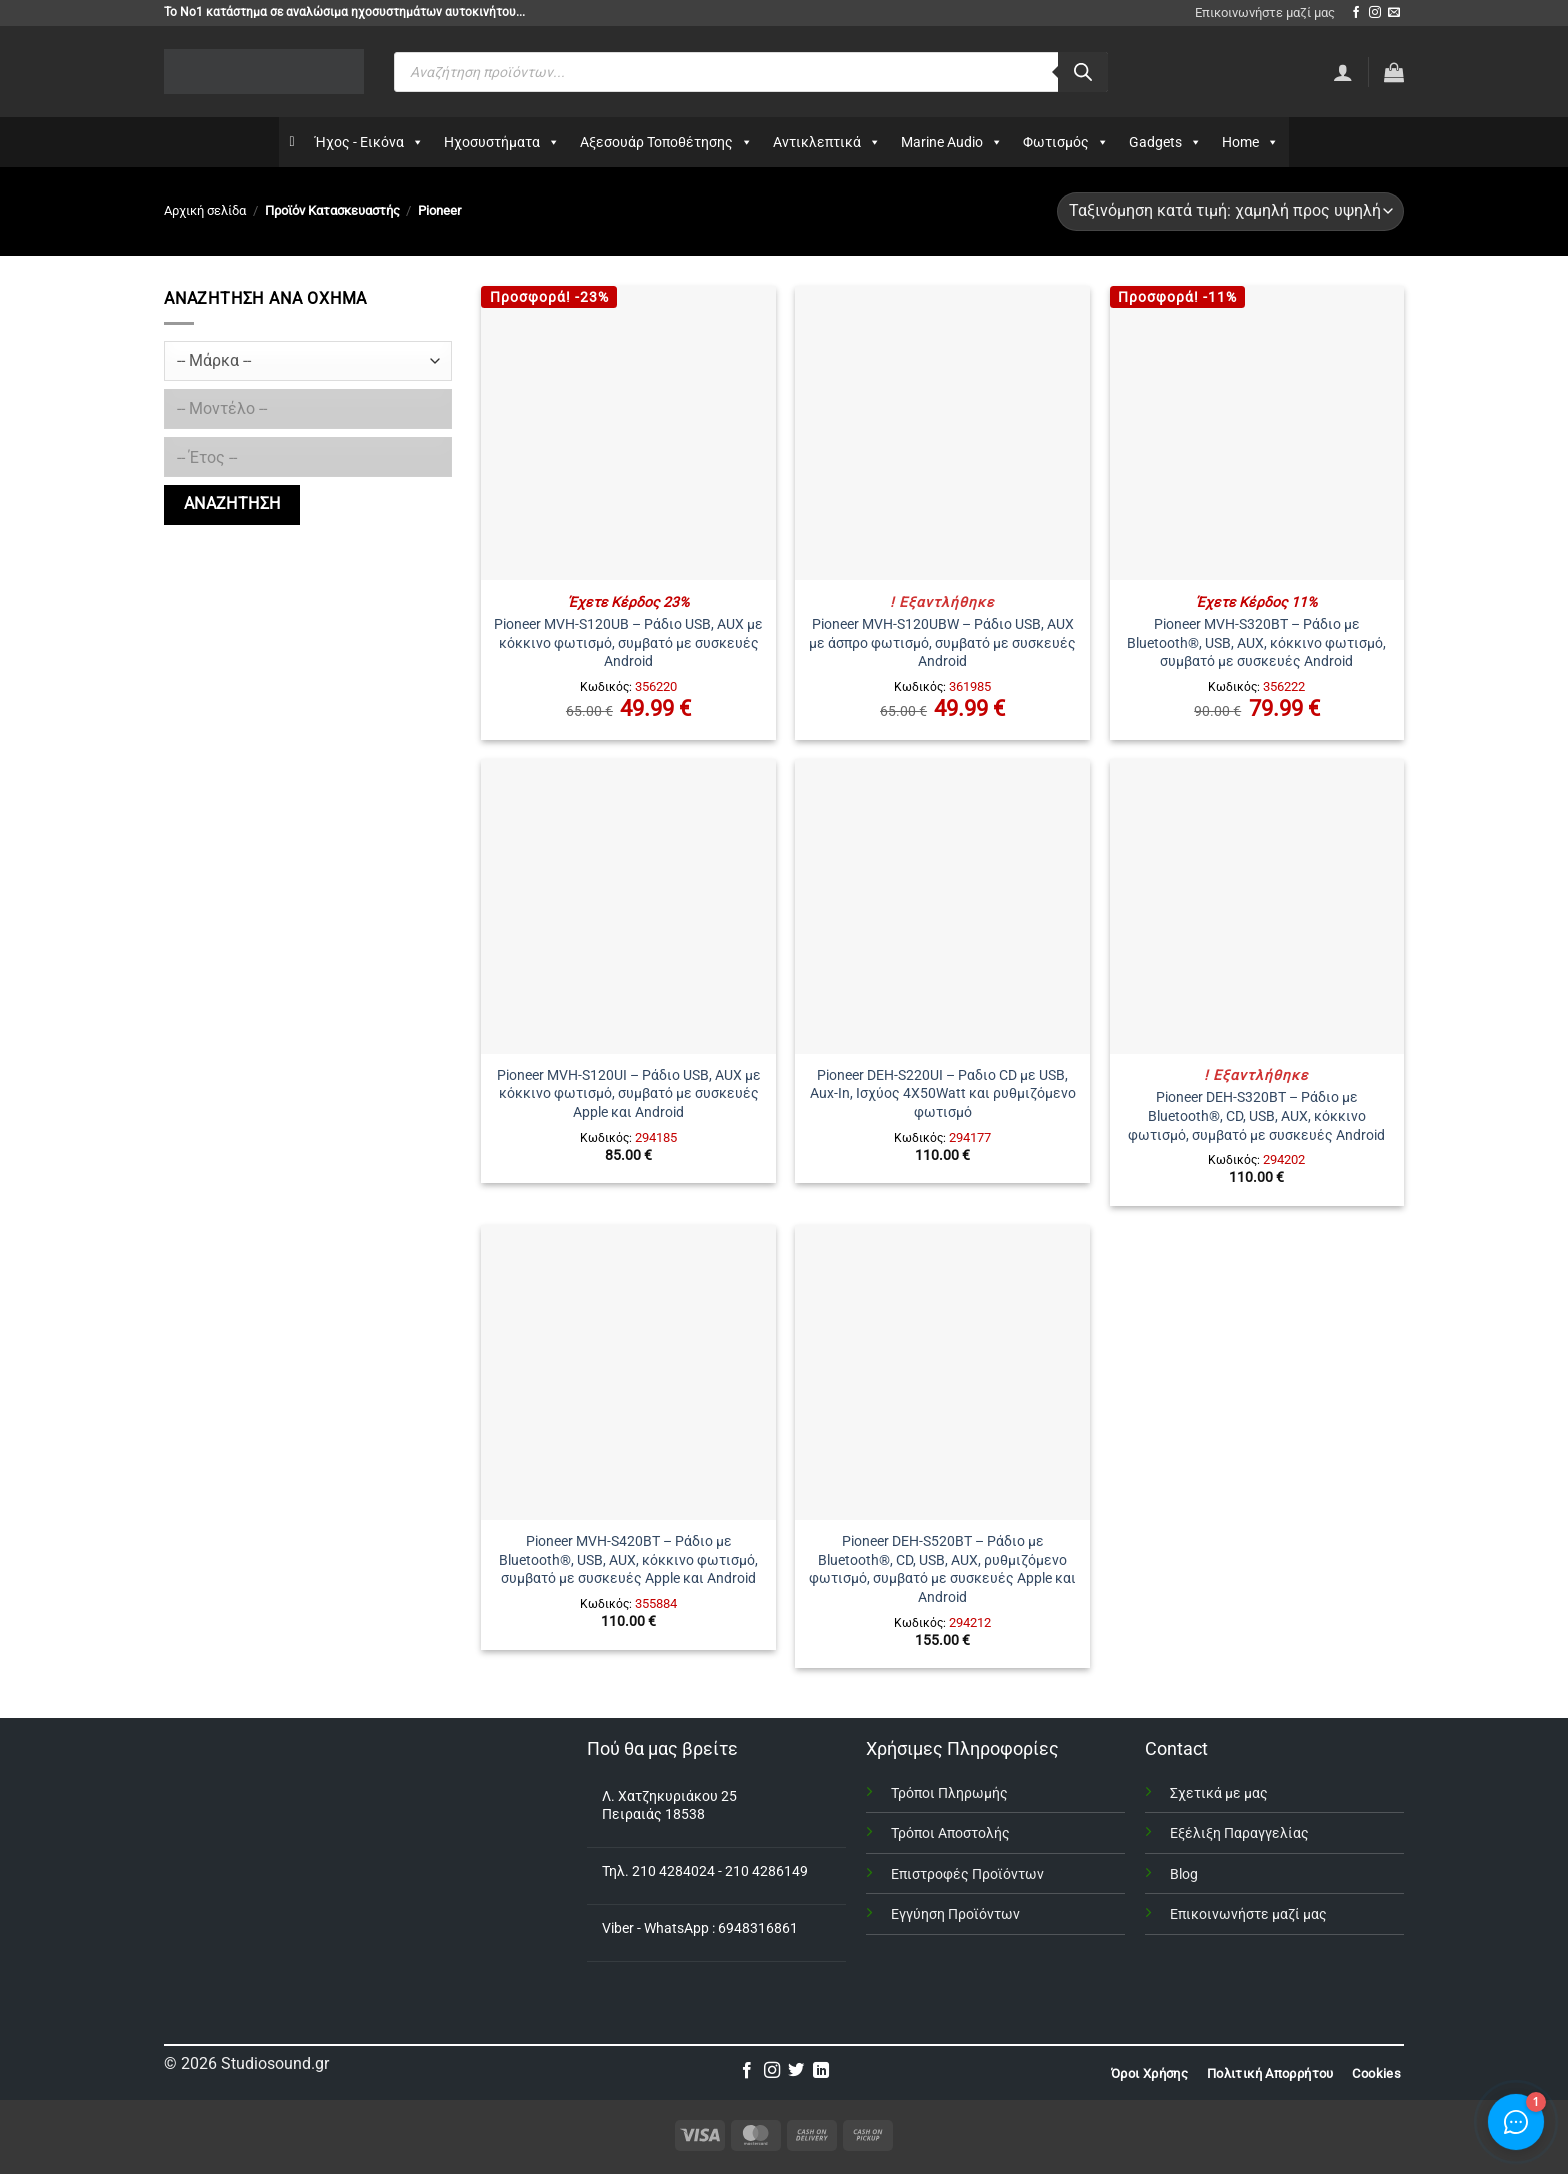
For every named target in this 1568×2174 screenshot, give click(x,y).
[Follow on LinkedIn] (821, 2071)
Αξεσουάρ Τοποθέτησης (666, 142)
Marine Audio (952, 142)
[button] (1394, 72)
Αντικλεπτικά (827, 142)
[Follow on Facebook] (1356, 13)
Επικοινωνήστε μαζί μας (1265, 12)
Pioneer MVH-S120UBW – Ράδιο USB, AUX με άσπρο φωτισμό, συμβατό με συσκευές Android (942, 643)
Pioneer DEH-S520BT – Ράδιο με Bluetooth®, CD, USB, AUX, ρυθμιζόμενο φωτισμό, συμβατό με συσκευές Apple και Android (942, 1569)
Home (1250, 142)
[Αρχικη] (291, 142)
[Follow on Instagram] (1375, 13)
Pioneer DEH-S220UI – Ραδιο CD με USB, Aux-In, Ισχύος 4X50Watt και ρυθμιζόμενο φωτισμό (943, 1094)
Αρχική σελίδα (205, 210)
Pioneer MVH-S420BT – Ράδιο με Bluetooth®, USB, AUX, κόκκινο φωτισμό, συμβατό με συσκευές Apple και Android (628, 1560)
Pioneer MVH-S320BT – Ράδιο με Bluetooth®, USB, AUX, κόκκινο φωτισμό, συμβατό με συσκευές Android (1256, 643)
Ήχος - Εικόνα (369, 142)
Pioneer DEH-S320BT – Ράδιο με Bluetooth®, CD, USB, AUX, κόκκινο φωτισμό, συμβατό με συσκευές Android (1256, 1116)
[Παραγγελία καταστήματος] (1230, 211)
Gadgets (1165, 142)
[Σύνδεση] (1343, 72)
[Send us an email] (1394, 13)
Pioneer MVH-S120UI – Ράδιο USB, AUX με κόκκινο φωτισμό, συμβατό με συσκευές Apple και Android (629, 1094)
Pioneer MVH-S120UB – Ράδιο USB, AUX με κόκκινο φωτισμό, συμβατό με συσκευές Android (628, 643)
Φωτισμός (1066, 142)
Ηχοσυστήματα (502, 142)
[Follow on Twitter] (796, 2071)
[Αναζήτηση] (1083, 72)
